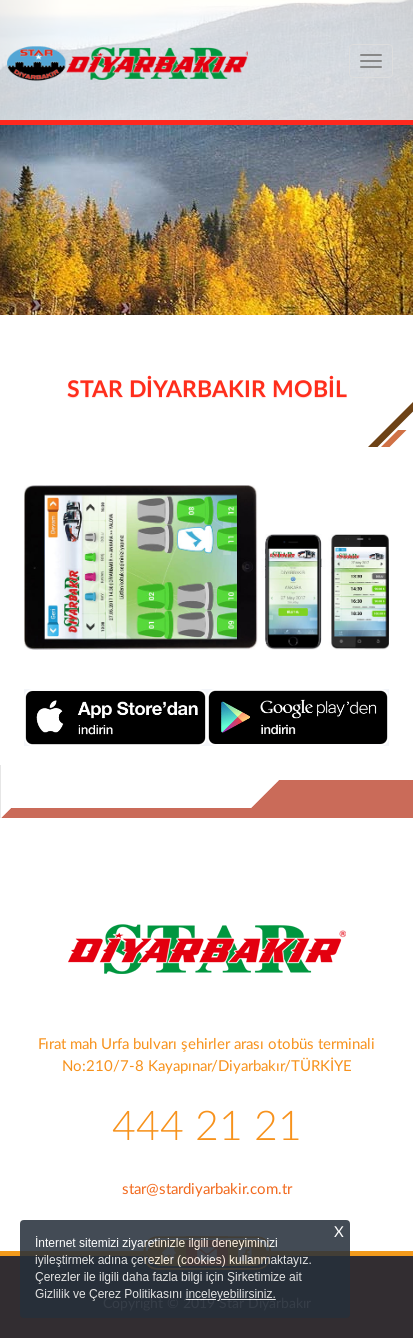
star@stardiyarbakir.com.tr (207, 1189)
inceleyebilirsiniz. (231, 1294)
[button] (31, 255)
